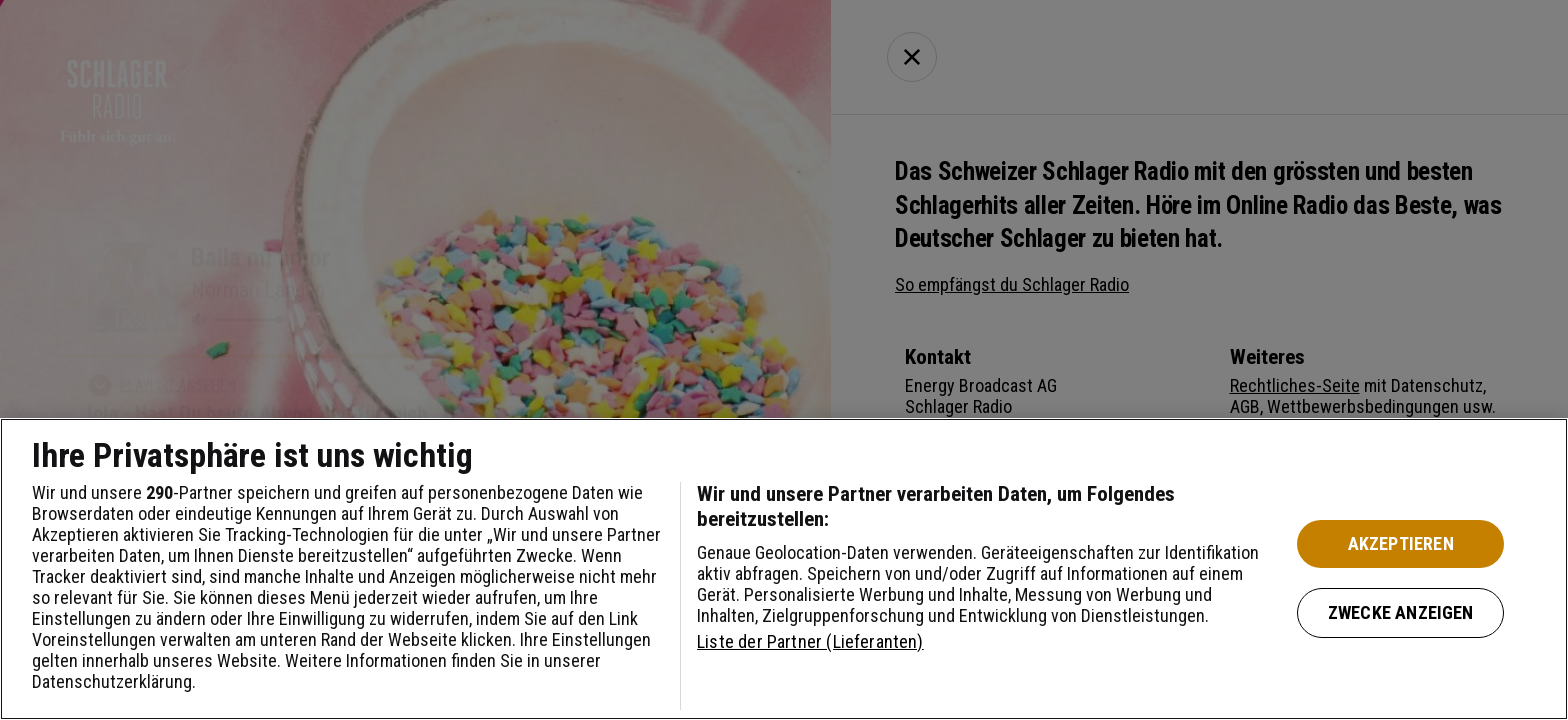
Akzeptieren (1401, 543)
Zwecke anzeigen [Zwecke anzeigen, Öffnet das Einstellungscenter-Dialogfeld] (1401, 612)
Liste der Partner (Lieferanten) (810, 641)
